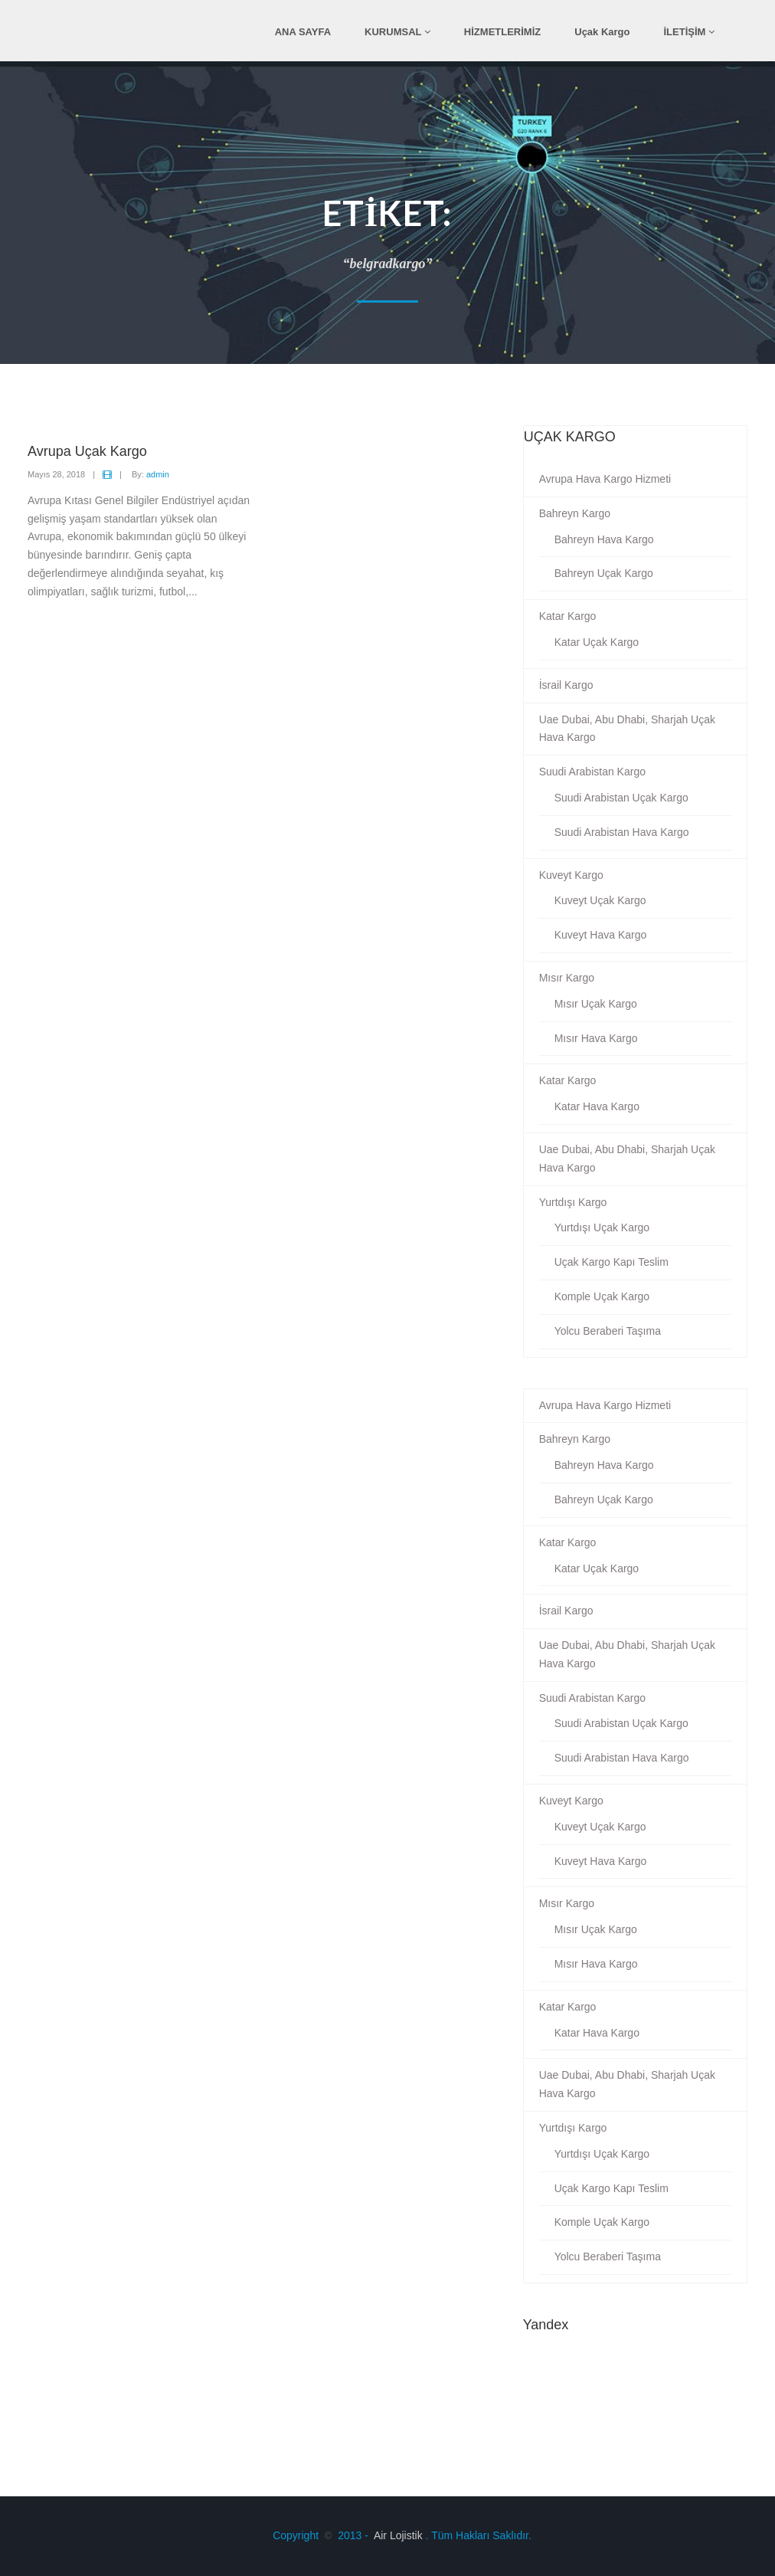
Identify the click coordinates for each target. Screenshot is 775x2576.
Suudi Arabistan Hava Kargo (621, 832)
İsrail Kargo (566, 685)
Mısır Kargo (566, 978)
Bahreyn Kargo (574, 513)
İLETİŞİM (689, 32)
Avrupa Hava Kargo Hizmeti (605, 479)
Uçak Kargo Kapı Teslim (611, 1262)
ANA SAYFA (303, 32)
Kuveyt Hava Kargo (600, 935)
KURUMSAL (397, 32)
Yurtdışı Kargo (573, 1202)
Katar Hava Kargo (596, 1106)
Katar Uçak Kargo (596, 642)
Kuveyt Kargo (571, 875)
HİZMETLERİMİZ (502, 32)
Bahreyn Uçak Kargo (603, 573)
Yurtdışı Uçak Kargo (602, 1227)
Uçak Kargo (601, 32)
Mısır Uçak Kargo (595, 1004)
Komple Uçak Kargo (602, 1296)
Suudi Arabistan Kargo (592, 771)
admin (157, 474)
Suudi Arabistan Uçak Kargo (621, 797)
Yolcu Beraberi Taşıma (607, 1331)
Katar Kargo (568, 616)
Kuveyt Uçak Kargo (600, 900)
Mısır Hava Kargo (596, 1038)
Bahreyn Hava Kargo (604, 539)
